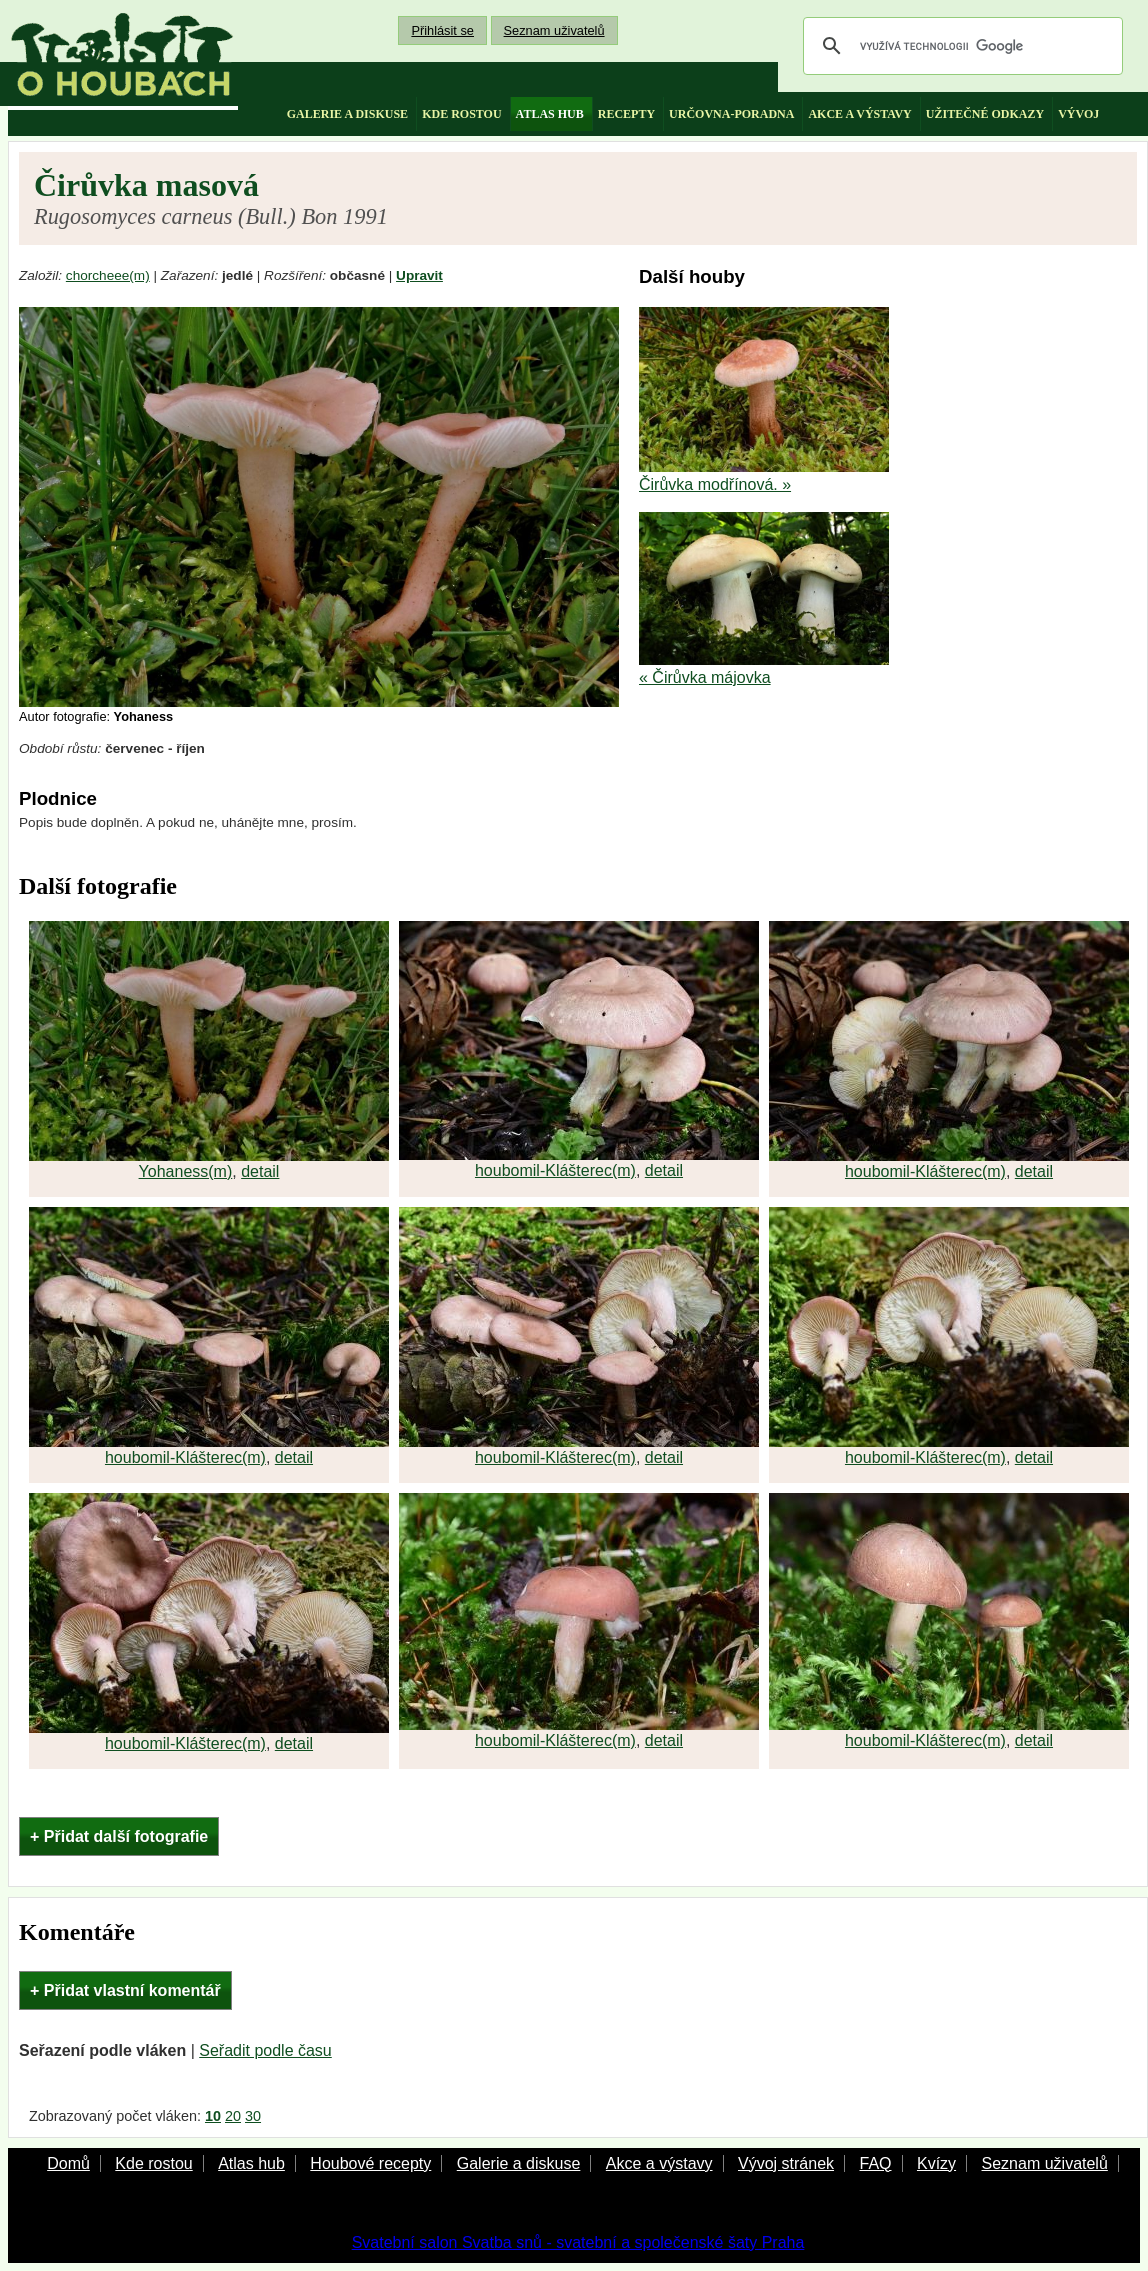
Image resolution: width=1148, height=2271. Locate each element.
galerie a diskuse (347, 114)
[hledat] (960, 46)
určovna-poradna (731, 114)
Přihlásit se (442, 30)
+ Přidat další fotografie (119, 1836)
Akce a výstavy (659, 2163)
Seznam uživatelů (554, 30)
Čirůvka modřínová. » (715, 484)
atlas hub (550, 114)
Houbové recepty (370, 2163)
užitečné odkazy (985, 114)
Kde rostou (153, 2163)
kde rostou (461, 114)
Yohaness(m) (186, 1171)
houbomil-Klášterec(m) (555, 1170)
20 (233, 2116)
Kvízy (936, 2163)
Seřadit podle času (265, 2050)
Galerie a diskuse (519, 2163)
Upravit (419, 275)
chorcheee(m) (108, 275)
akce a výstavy (859, 114)
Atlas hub (251, 2163)
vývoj (1078, 114)
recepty (626, 114)
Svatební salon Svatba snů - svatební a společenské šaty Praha (578, 2242)
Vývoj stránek (786, 2163)
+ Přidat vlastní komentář (125, 1990)
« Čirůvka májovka (705, 677)
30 (253, 2116)
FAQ (875, 2163)
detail (260, 1171)
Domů (68, 2163)
